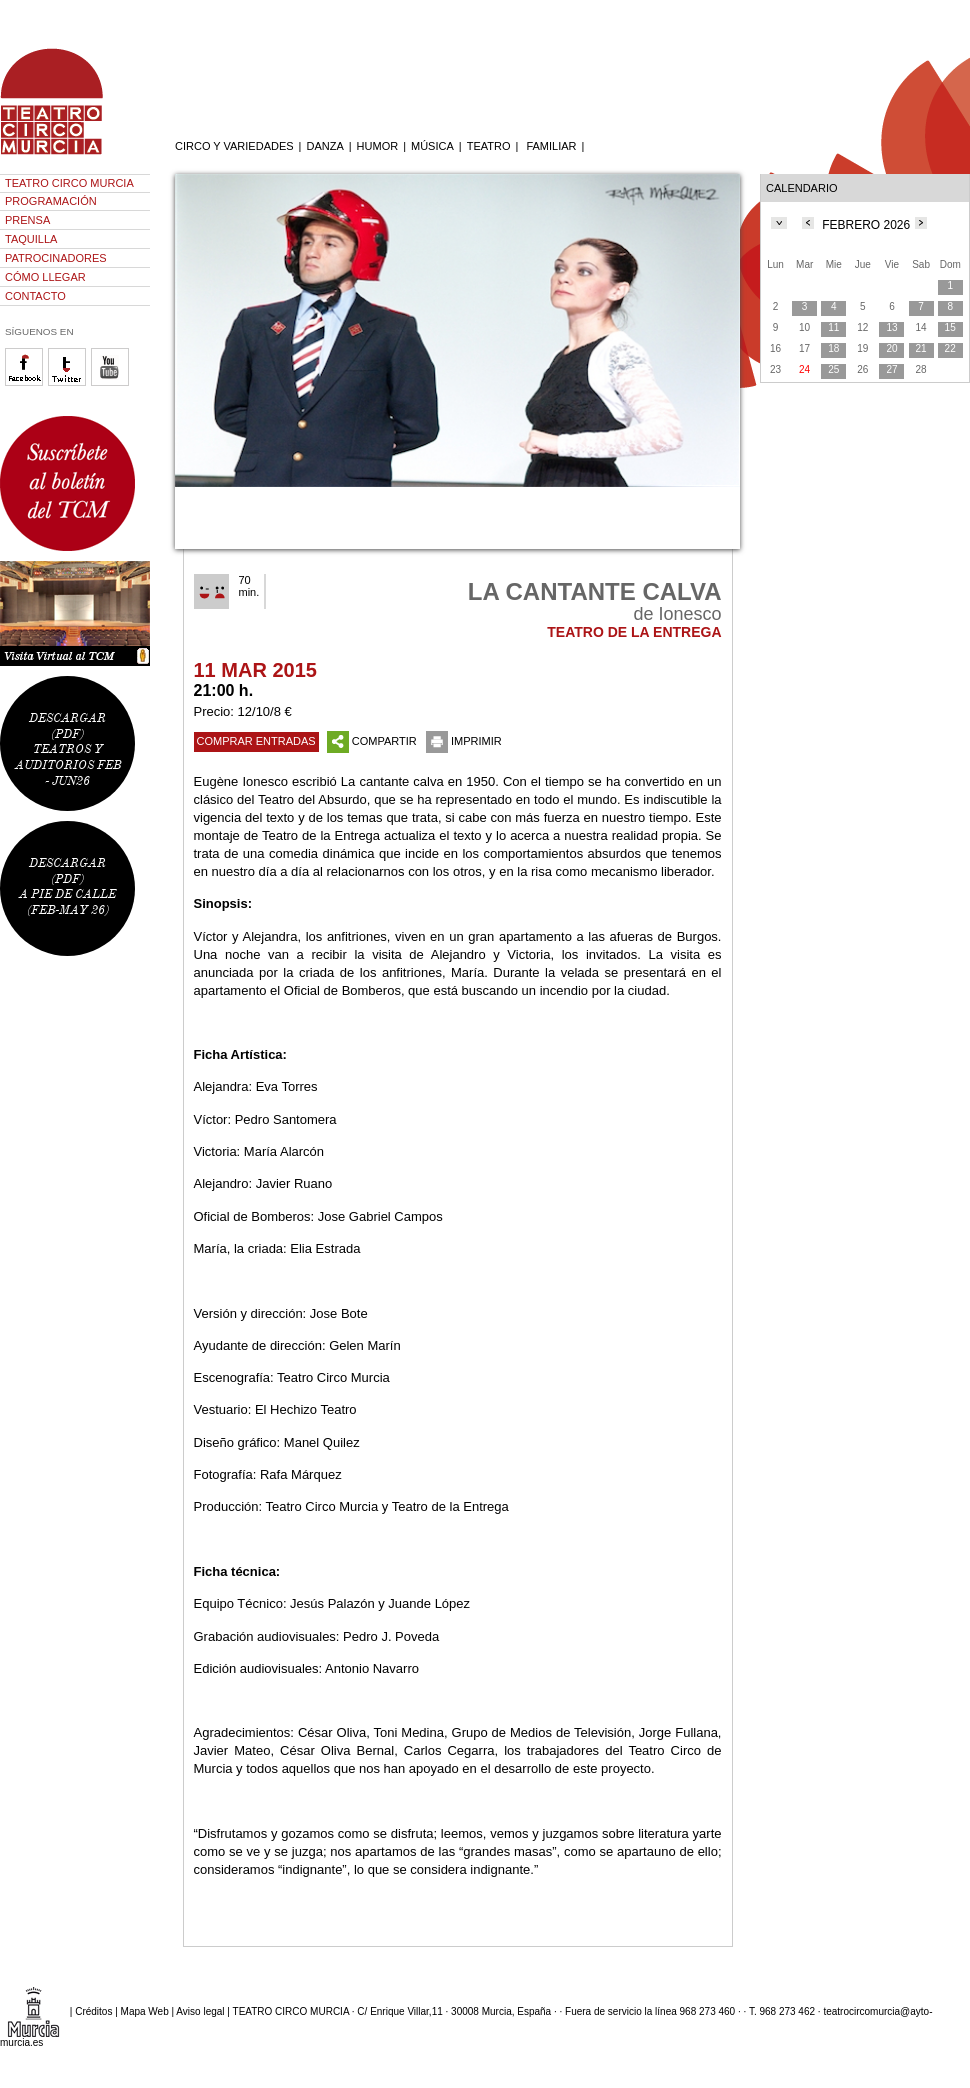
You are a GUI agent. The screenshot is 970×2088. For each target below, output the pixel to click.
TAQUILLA (31, 239)
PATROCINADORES (56, 258)
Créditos (93, 2010)
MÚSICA (432, 146)
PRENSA (27, 220)
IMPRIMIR (464, 741)
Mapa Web (145, 2010)
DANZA (324, 146)
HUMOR (378, 146)
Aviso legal (200, 2010)
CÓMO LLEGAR (45, 277)
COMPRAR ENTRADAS (256, 741)
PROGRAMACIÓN (51, 201)
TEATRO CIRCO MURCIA (69, 183)
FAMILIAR (551, 146)
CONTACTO (35, 296)
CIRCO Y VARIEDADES (234, 146)
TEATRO (489, 146)
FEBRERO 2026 (866, 225)
